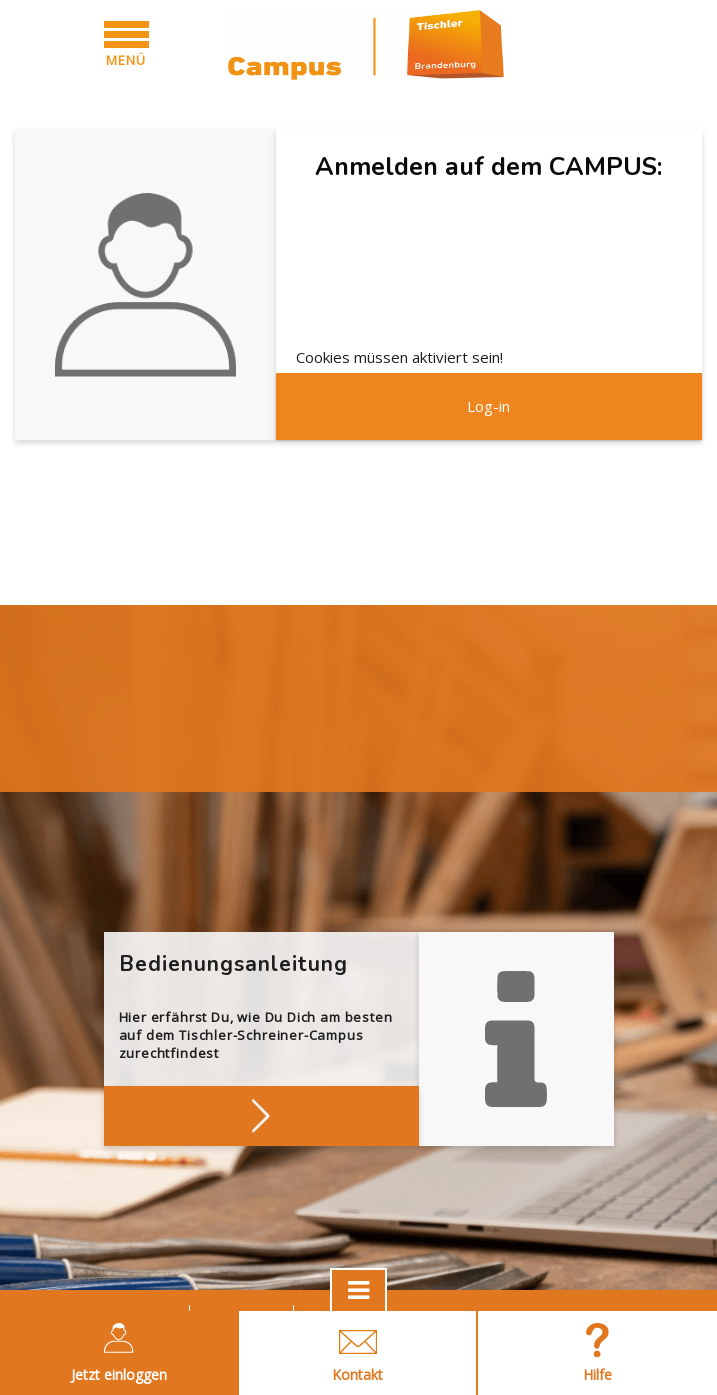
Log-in (488, 406)
